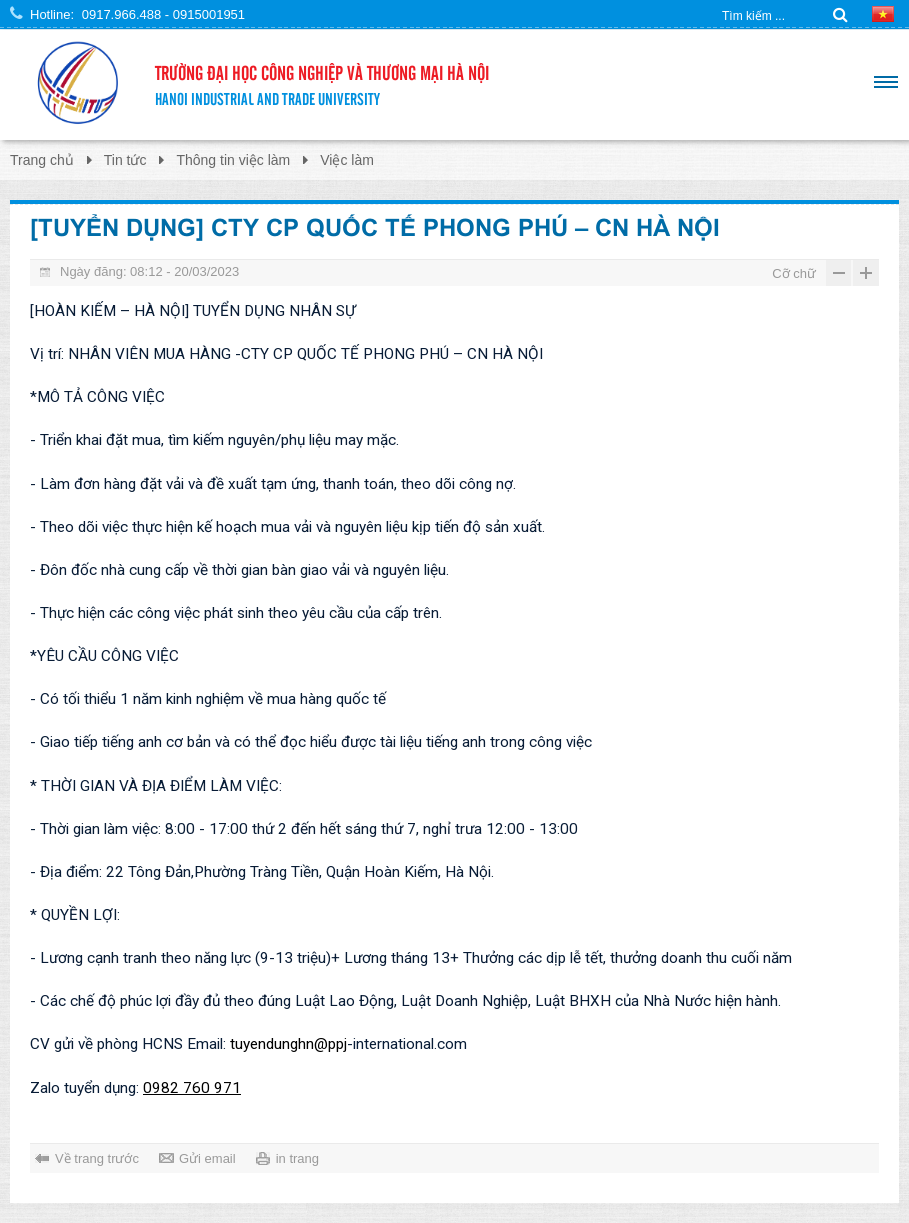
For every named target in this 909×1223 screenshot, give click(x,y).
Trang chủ (42, 160)
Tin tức (125, 160)
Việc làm (347, 160)
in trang (297, 1158)
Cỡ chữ (794, 273)
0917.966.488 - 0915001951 (163, 14)
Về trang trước (97, 1158)
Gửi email (207, 1158)
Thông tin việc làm (233, 160)
